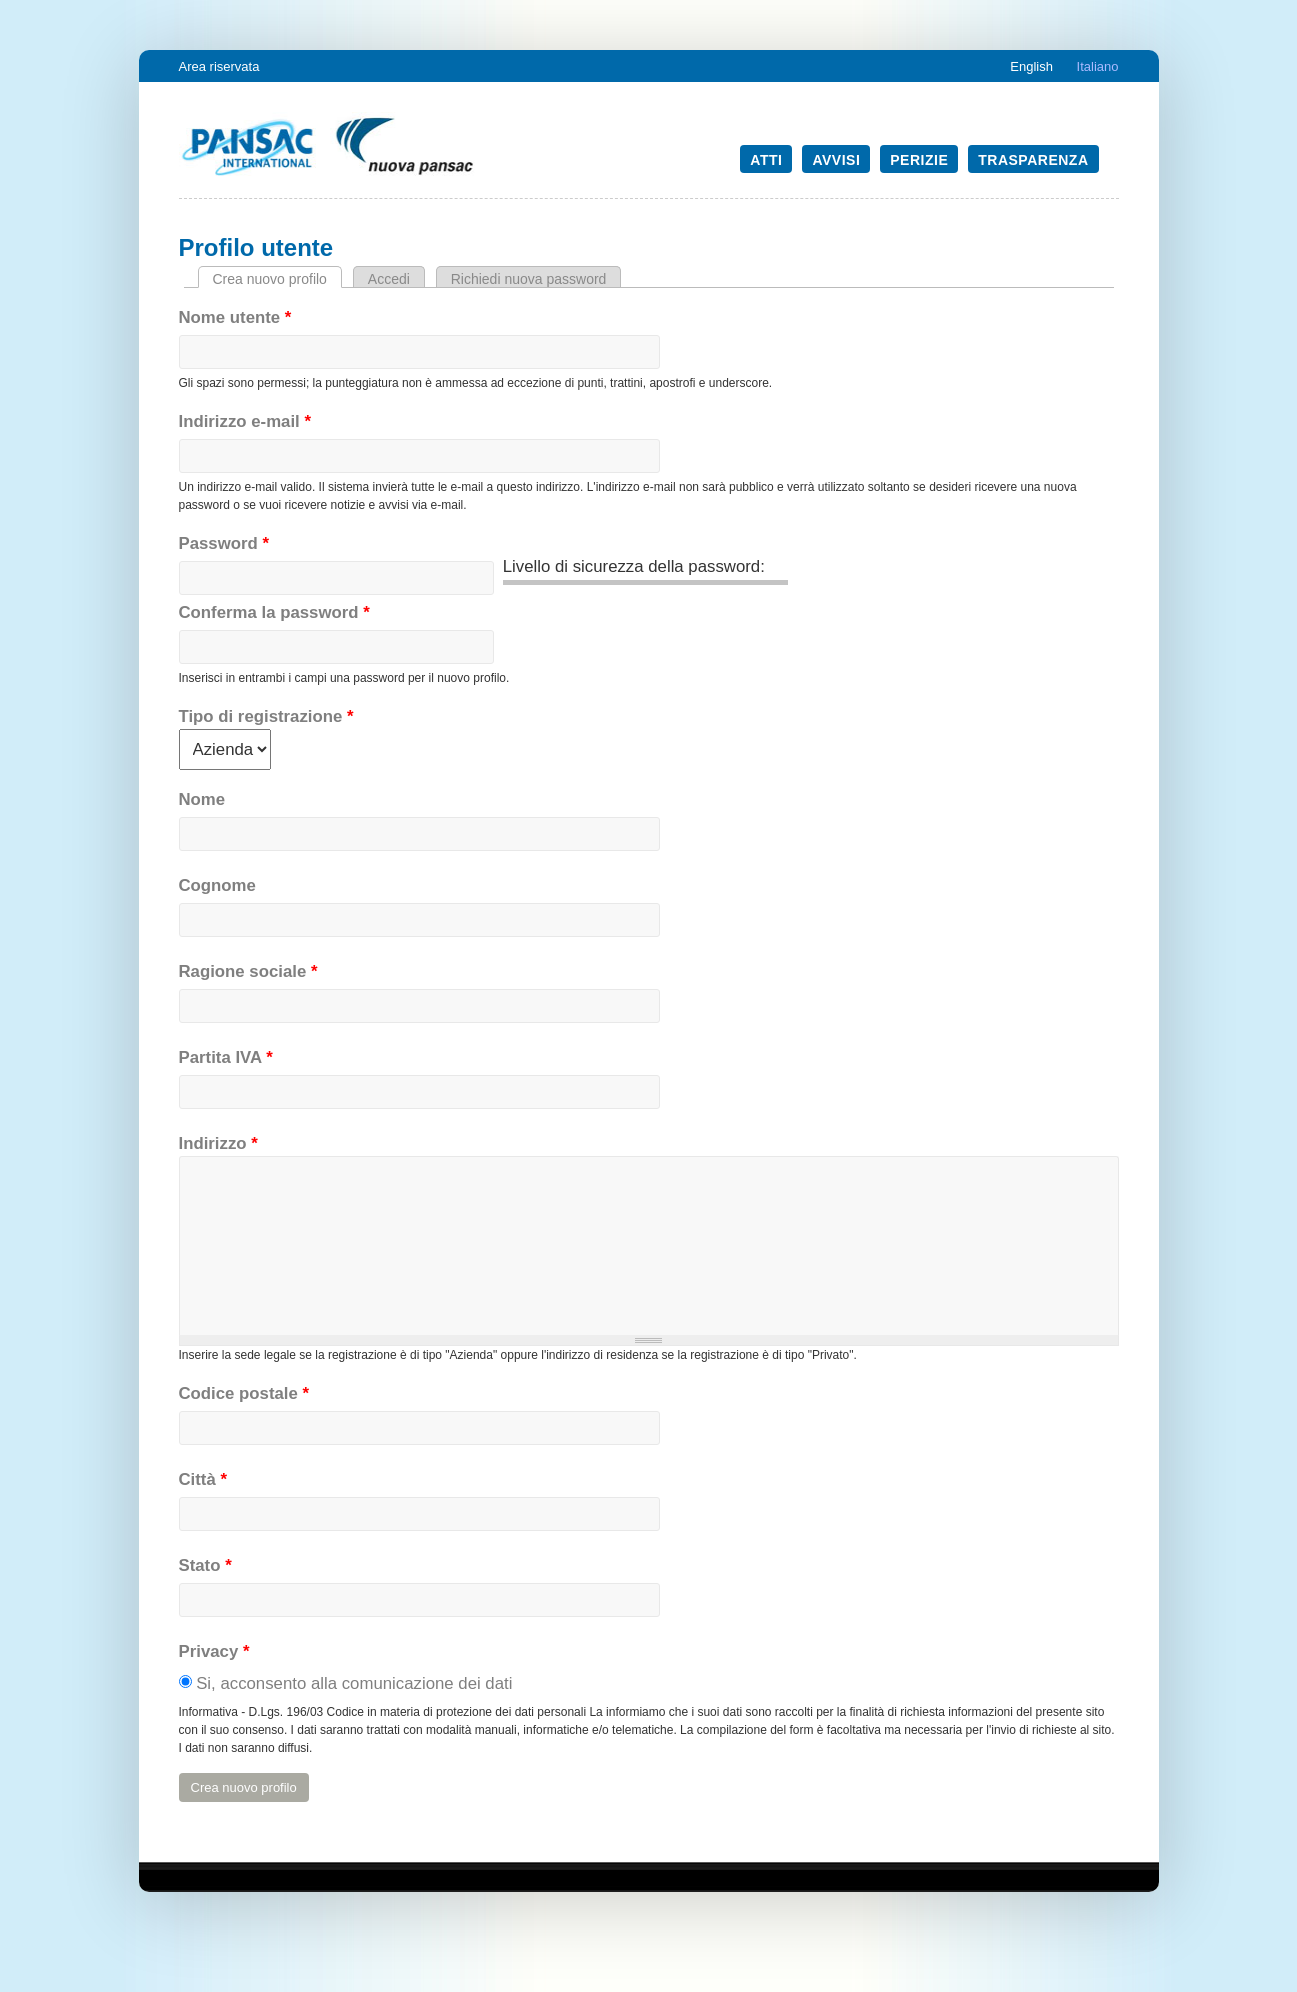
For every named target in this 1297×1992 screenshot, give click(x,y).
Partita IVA (226, 1057)
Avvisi (836, 160)
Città (203, 1479)
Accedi (389, 279)
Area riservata (219, 66)
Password (224, 543)
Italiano (1098, 66)
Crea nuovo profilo (277, 279)
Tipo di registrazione (266, 716)
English (1031, 66)
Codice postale (244, 1393)
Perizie (919, 160)
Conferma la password (274, 612)
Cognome (217, 885)
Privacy (214, 1651)
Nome (202, 799)
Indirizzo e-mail (245, 421)
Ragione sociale (248, 971)
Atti (766, 160)
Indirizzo (218, 1143)
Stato (205, 1565)
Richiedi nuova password (529, 279)
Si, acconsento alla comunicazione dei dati (354, 1683)
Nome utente (235, 317)
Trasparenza (1033, 160)
